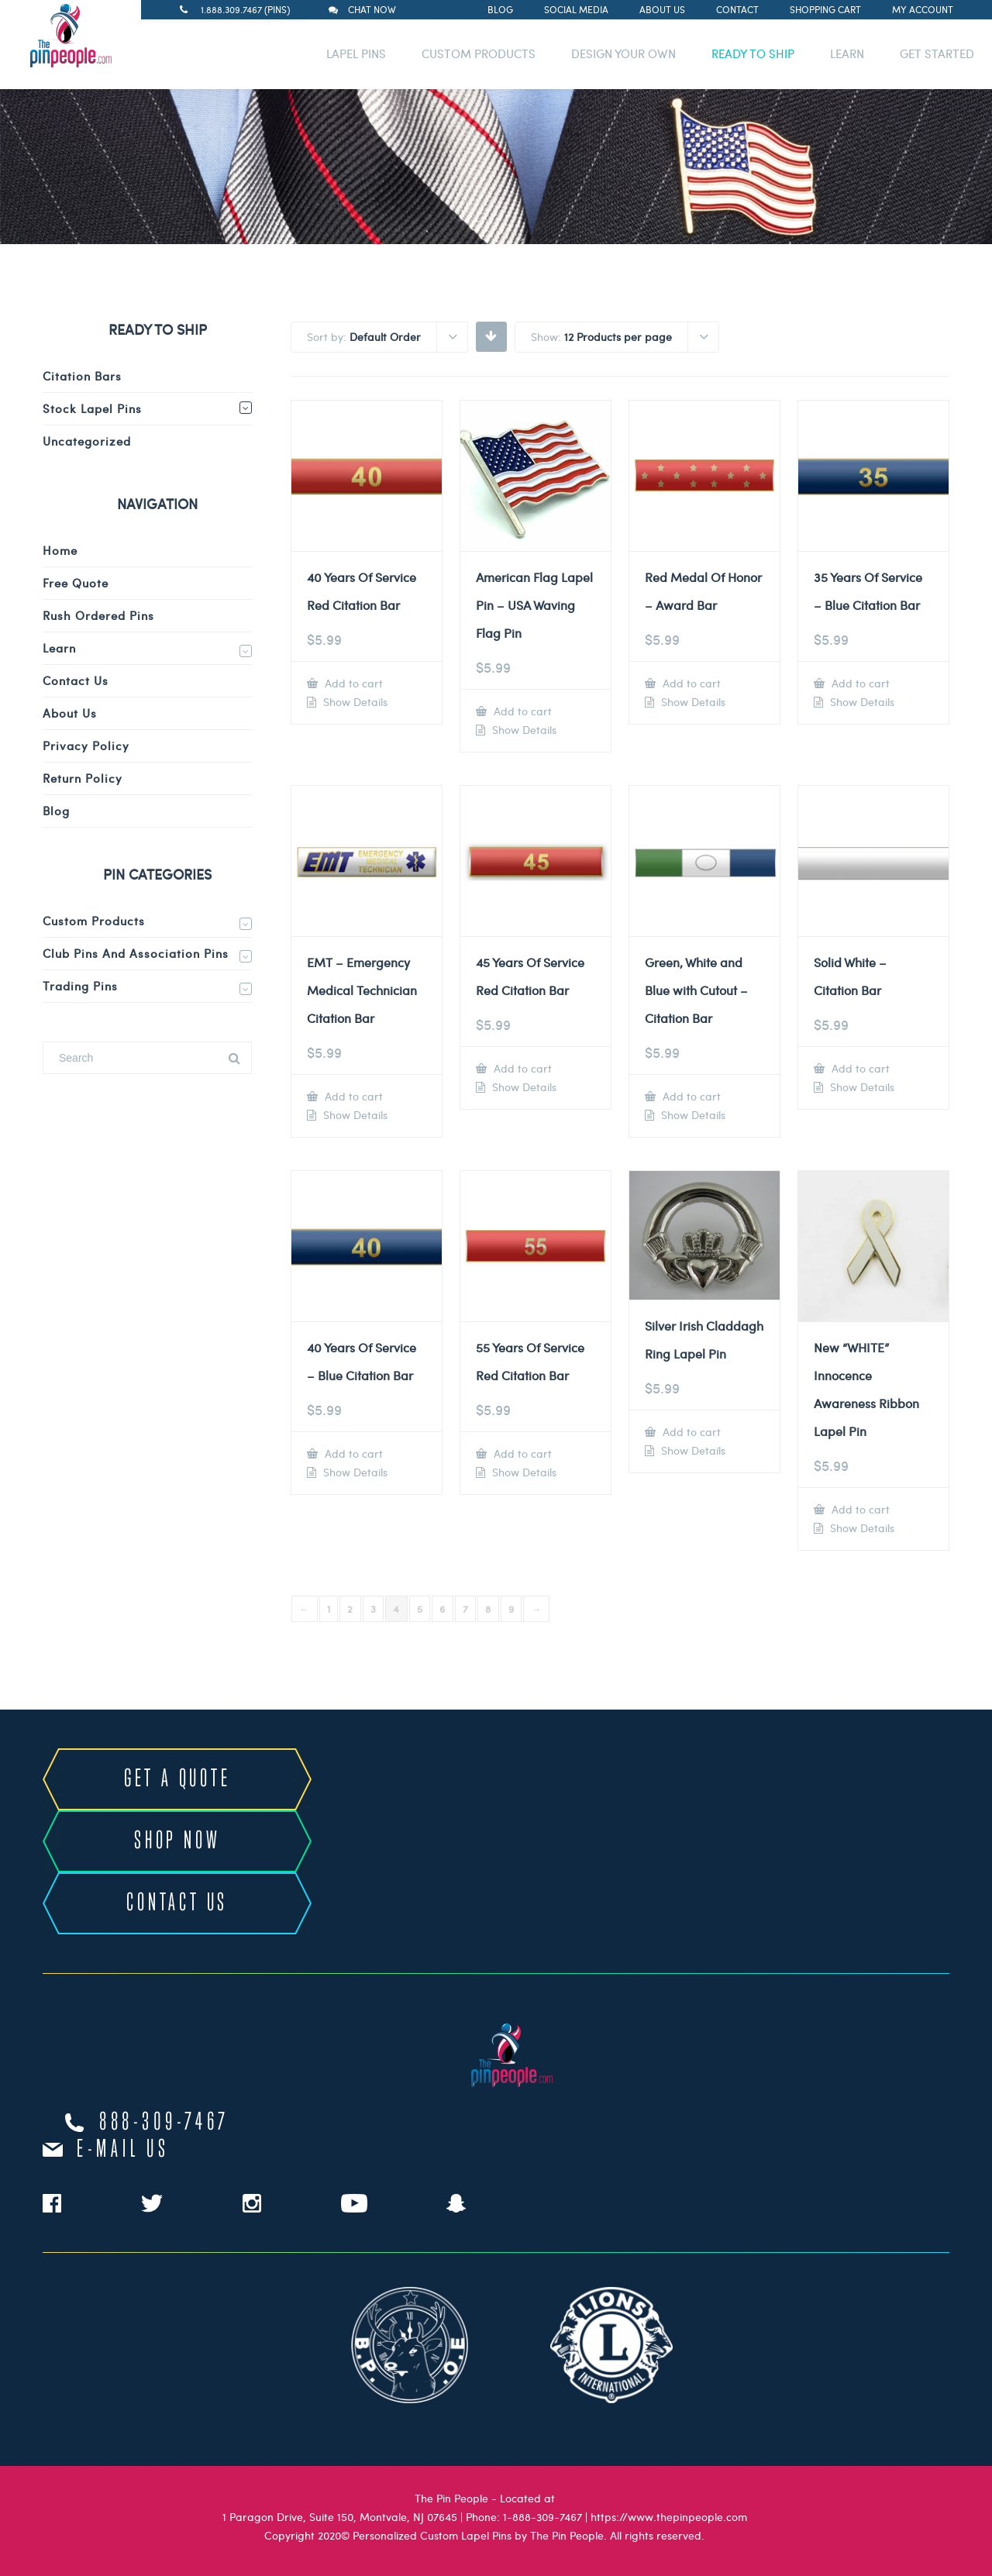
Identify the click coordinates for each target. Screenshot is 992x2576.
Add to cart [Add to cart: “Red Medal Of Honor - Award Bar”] (690, 683)
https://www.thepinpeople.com (669, 2516)
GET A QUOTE (177, 1779)
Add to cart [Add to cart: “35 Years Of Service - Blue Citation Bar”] (859, 683)
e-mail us (123, 2149)
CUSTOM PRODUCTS (479, 53)
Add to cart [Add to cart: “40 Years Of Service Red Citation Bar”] (352, 683)
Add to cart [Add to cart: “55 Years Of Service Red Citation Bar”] (521, 1453)
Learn (59, 648)
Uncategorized (87, 441)
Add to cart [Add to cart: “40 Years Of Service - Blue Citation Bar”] (352, 1453)
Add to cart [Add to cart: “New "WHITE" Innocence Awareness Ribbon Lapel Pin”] (859, 1509)
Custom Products (94, 920)
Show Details (354, 702)
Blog (500, 9)
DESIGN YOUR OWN (623, 53)
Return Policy (82, 778)
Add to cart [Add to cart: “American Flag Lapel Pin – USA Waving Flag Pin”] (521, 711)
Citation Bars (82, 376)
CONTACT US (177, 1903)
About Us (662, 9)
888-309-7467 (164, 2122)
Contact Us (75, 680)
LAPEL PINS (356, 53)
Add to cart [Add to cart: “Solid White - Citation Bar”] (859, 1068)
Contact (737, 9)
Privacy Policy (86, 745)
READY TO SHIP (752, 53)
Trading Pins (80, 986)
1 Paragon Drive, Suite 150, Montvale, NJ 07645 (339, 2516)
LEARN (847, 53)
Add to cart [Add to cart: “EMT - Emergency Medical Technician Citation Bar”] (352, 1096)
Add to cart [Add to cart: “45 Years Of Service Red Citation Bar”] (521, 1068)
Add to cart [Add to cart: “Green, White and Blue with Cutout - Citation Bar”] (690, 1096)
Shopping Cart (825, 9)
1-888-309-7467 (542, 2516)
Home (60, 550)
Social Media (576, 9)
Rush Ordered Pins (98, 615)
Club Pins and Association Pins (136, 953)
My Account (922, 9)
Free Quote (75, 583)
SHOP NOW (177, 1841)
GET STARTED (937, 53)
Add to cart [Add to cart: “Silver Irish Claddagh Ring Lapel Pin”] (690, 1432)
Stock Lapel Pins (92, 408)
